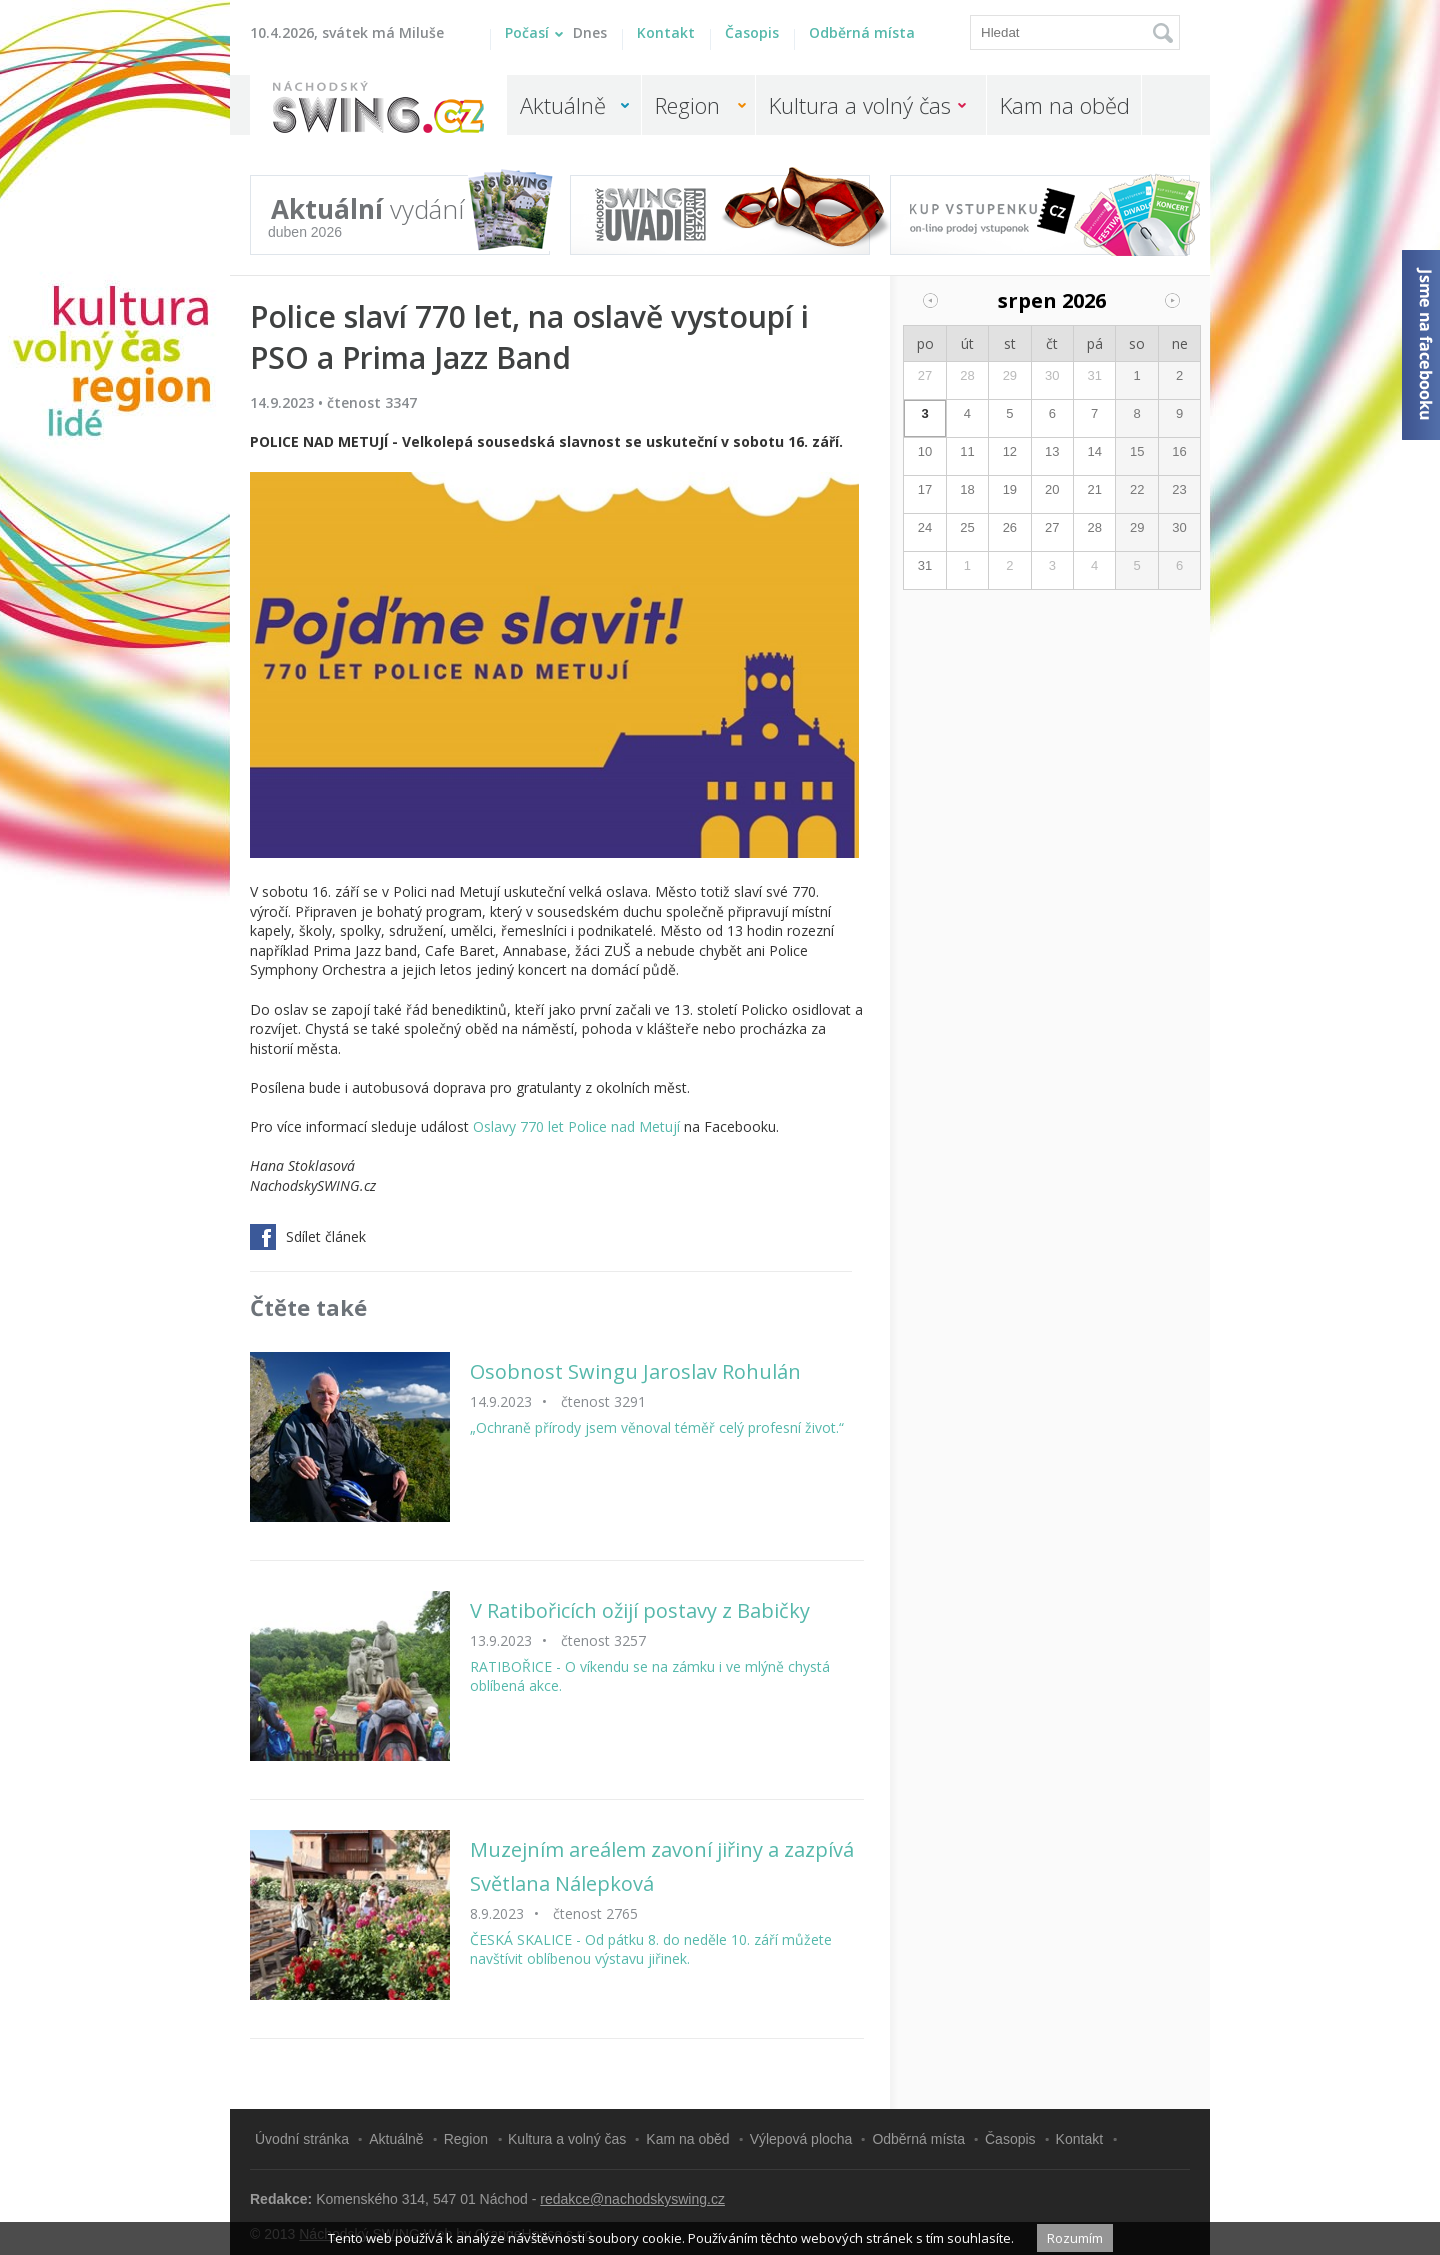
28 (967, 375)
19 (1010, 489)
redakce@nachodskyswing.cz (632, 2199)
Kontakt (666, 32)
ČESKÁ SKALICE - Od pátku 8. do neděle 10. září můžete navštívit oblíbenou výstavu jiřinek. (651, 1949)
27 (925, 375)
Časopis (752, 32)
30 (1052, 375)
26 (1010, 527)
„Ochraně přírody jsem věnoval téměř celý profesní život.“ (657, 1427)
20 (1052, 489)
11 (967, 451)
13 (1052, 451)
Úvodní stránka (302, 2139)
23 (1179, 489)
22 (1137, 489)
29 (1010, 375)
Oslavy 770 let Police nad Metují (576, 1126)
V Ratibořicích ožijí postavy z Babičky (640, 1610)
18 (967, 489)
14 (1094, 451)
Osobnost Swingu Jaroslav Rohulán (635, 1371)
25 (967, 527)
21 (1094, 489)
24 (925, 527)
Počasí (556, 32)
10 (925, 451)
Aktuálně (563, 105)
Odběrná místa (862, 32)
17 (925, 489)
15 (1137, 451)
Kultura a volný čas (860, 105)
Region (687, 105)
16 (1179, 451)
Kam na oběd (1065, 105)
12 (1010, 451)
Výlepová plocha (801, 2139)
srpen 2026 (1052, 300)
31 (1094, 375)
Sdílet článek (308, 1237)
